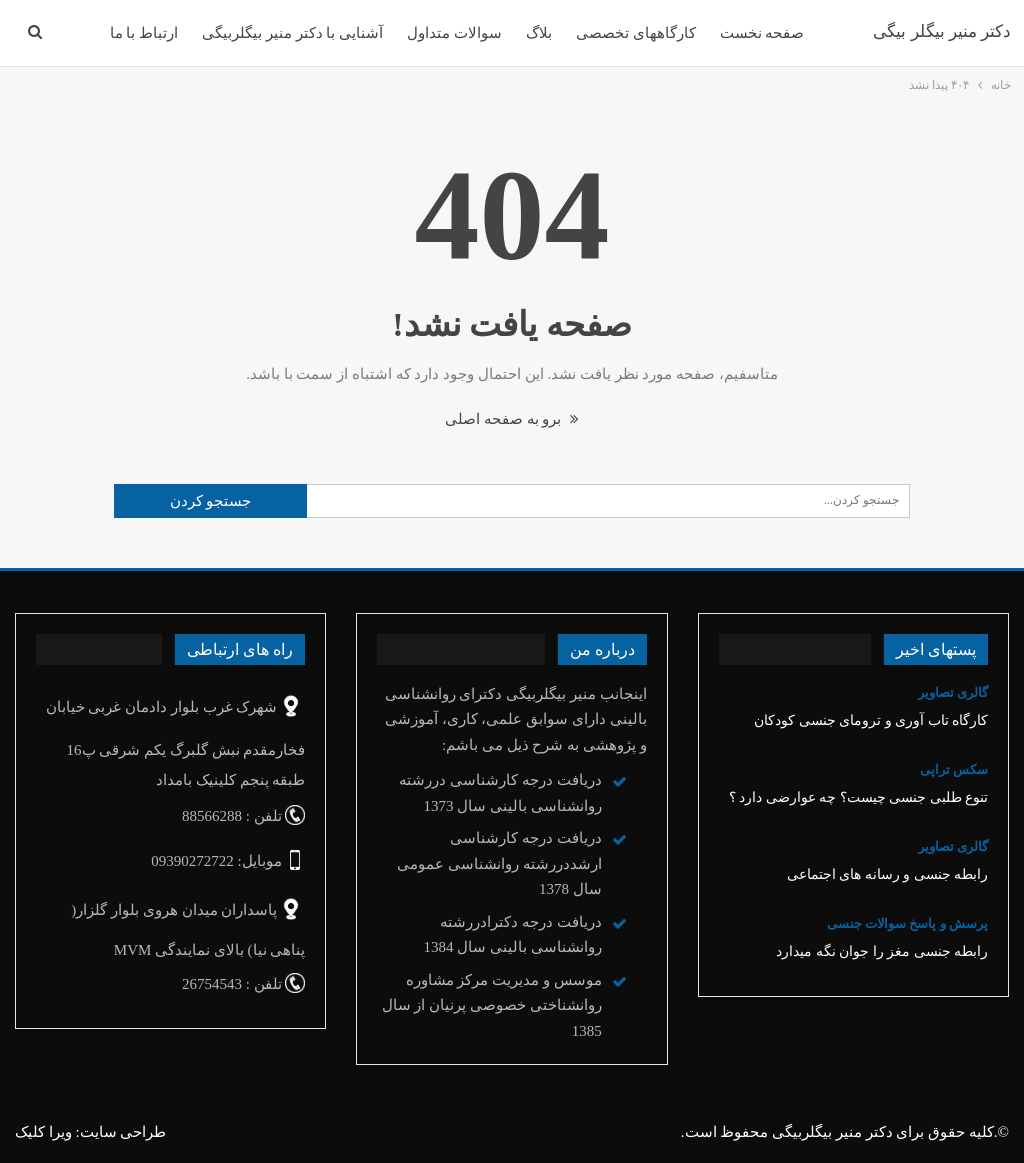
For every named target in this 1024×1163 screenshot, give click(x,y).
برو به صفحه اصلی (512, 419)
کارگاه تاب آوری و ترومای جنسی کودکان (871, 720)
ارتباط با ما (144, 33)
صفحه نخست (762, 33)
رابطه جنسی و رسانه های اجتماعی (888, 874)
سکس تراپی (954, 769)
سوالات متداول (454, 33)
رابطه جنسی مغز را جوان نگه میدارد (882, 951)
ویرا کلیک (43, 1132)
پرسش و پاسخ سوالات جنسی (907, 923)
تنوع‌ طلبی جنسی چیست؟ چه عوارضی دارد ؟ (859, 797)
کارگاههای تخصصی (636, 33)
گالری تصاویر (953, 692)
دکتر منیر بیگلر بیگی (942, 31)
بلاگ (539, 33)
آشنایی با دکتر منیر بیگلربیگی (292, 33)
